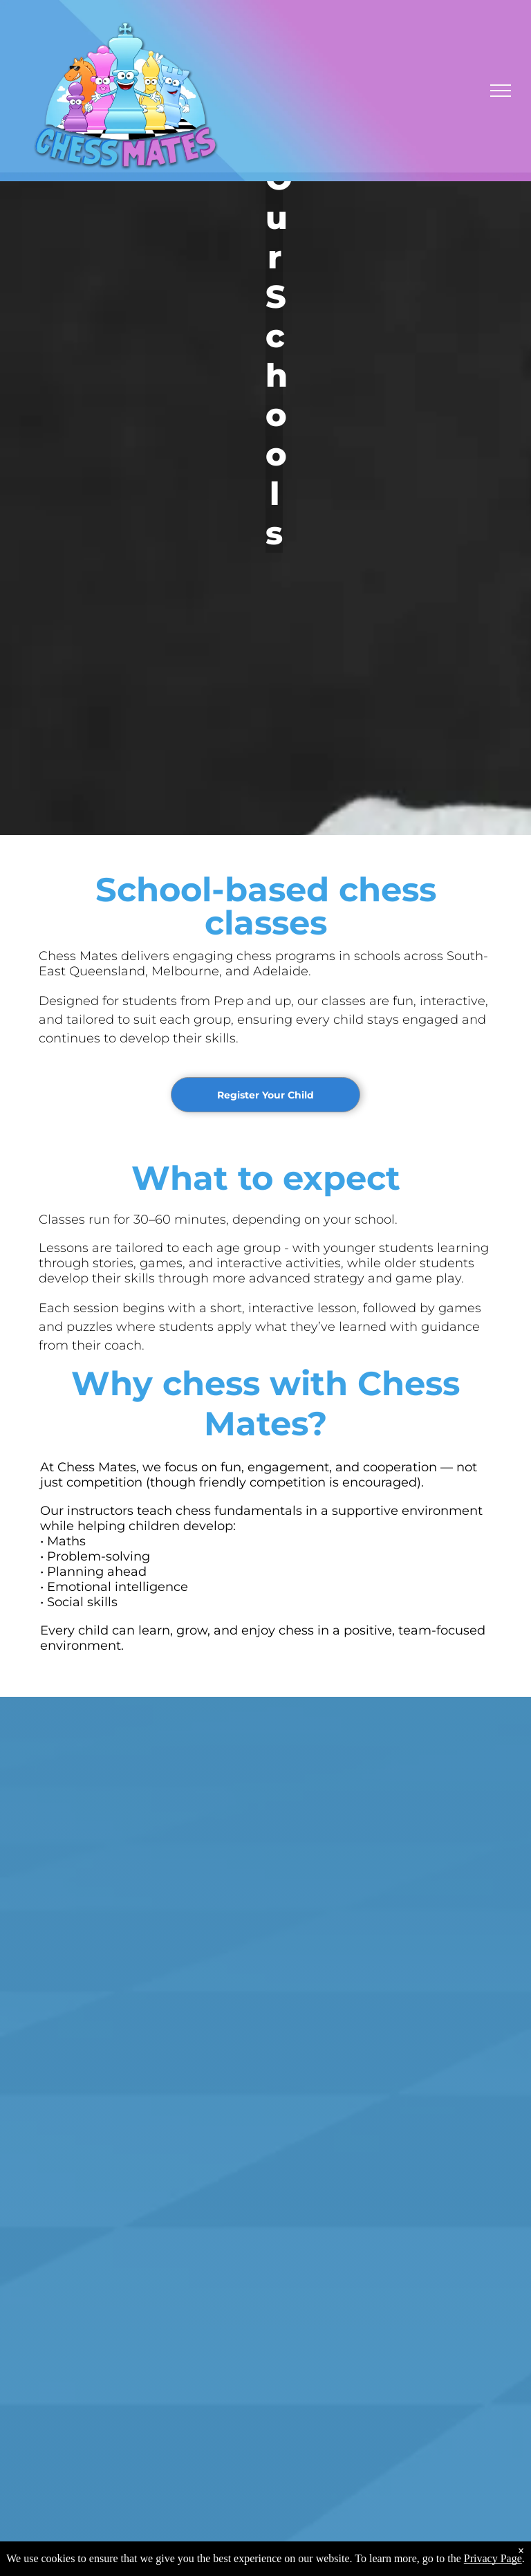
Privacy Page (493, 2558)
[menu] (501, 91)
